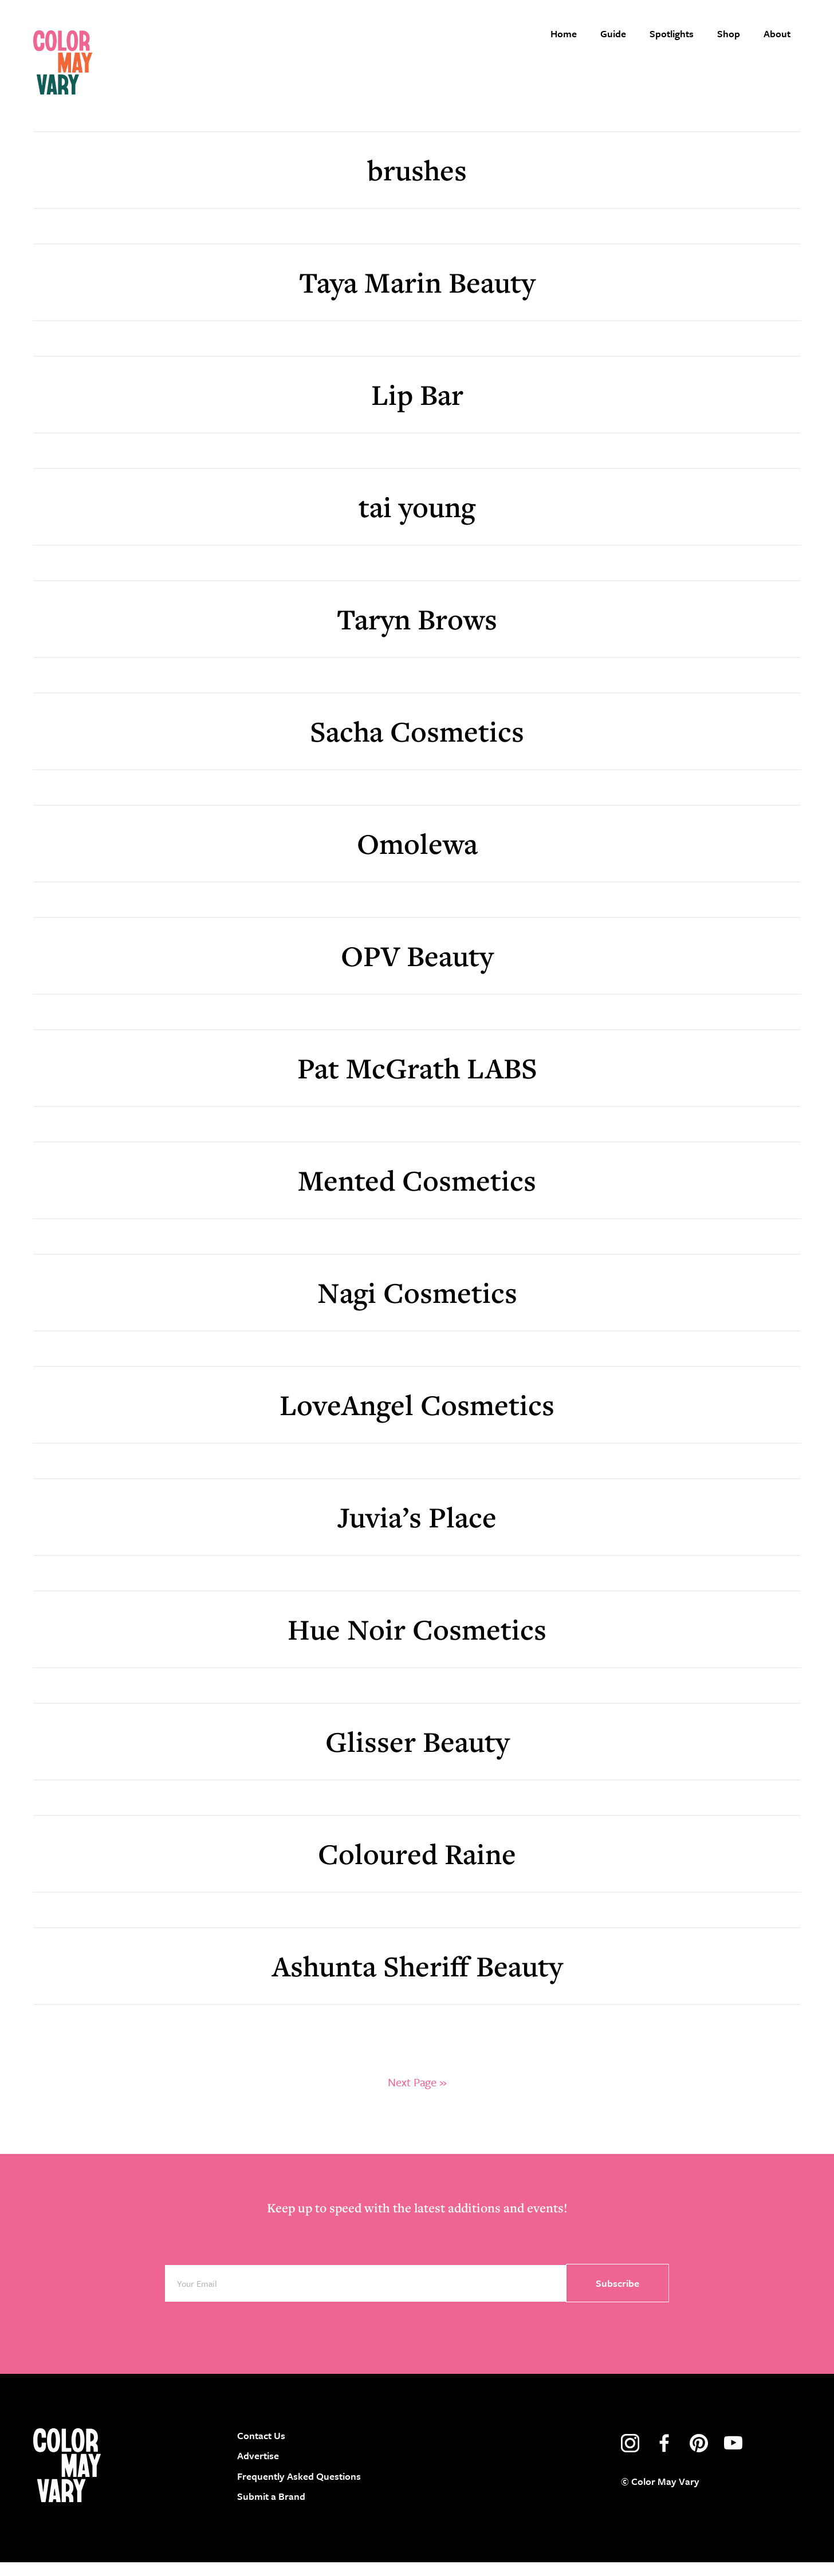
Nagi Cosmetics (417, 1306)
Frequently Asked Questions (299, 2490)
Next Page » (417, 2095)
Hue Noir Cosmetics (417, 1642)
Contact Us (261, 2449)
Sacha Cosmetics (417, 744)
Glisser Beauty (417, 1755)
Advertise (258, 2470)
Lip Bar (417, 408)
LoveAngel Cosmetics (417, 1418)
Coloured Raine (417, 1867)
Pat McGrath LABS (417, 1081)
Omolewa (417, 857)
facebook (664, 2457)
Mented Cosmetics (417, 1193)
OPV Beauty (417, 969)
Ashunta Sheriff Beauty (417, 1979)
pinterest (699, 2457)
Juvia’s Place (417, 1530)
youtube (733, 2457)
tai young (417, 520)
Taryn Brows (417, 632)
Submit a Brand (271, 2510)
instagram (630, 2457)
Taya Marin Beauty (417, 295)
